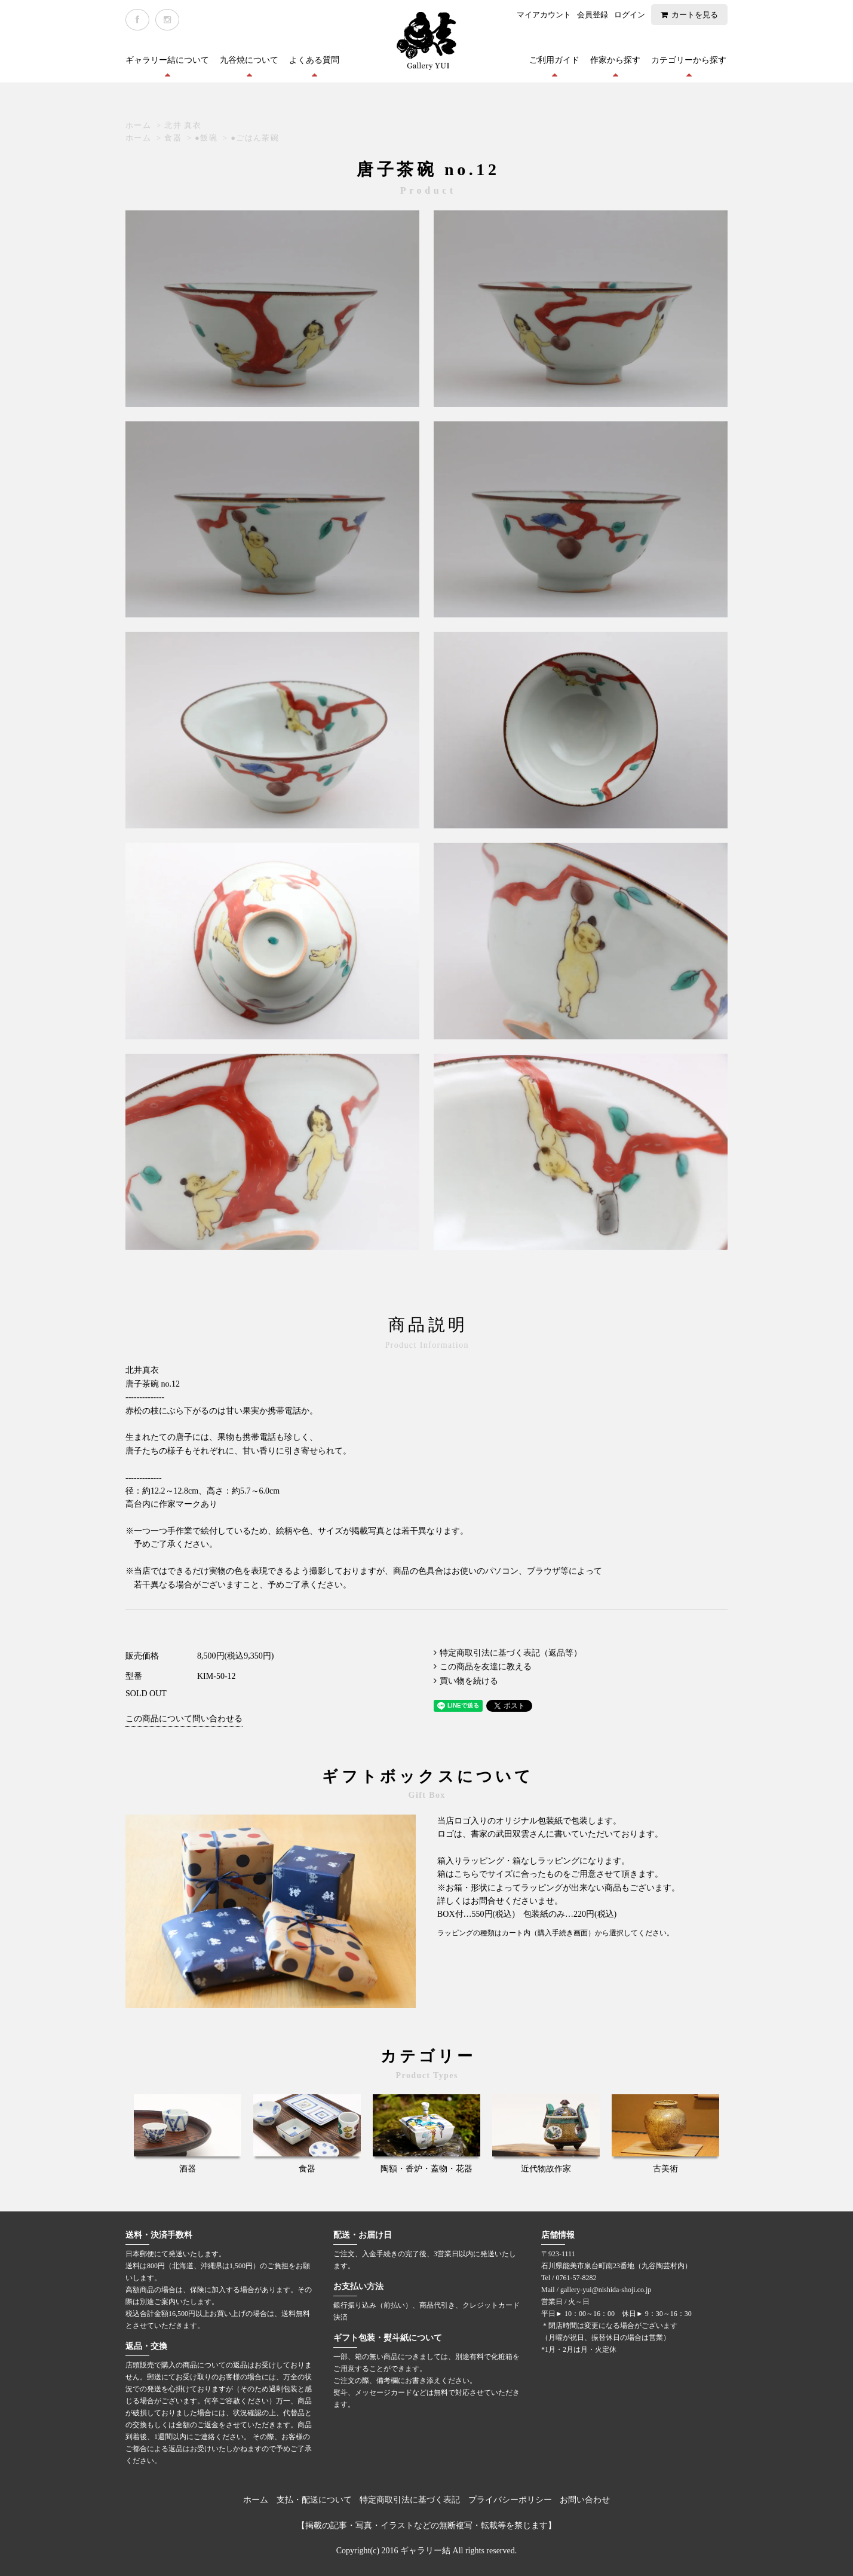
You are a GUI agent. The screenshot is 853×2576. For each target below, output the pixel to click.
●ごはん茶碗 (255, 137)
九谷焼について (249, 60)
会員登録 (592, 14)
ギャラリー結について (167, 60)
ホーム (138, 125)
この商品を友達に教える (486, 1666)
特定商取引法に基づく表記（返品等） (511, 1652)
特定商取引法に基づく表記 (410, 2499)
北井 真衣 (182, 125)
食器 (173, 137)
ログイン (629, 14)
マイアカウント (544, 14)
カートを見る (694, 14)
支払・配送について (314, 2499)
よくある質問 (314, 60)
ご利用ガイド (554, 60)
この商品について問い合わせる (184, 1718)
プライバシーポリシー (510, 2499)
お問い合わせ (585, 2499)
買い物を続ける (469, 1680)
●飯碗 (206, 137)
